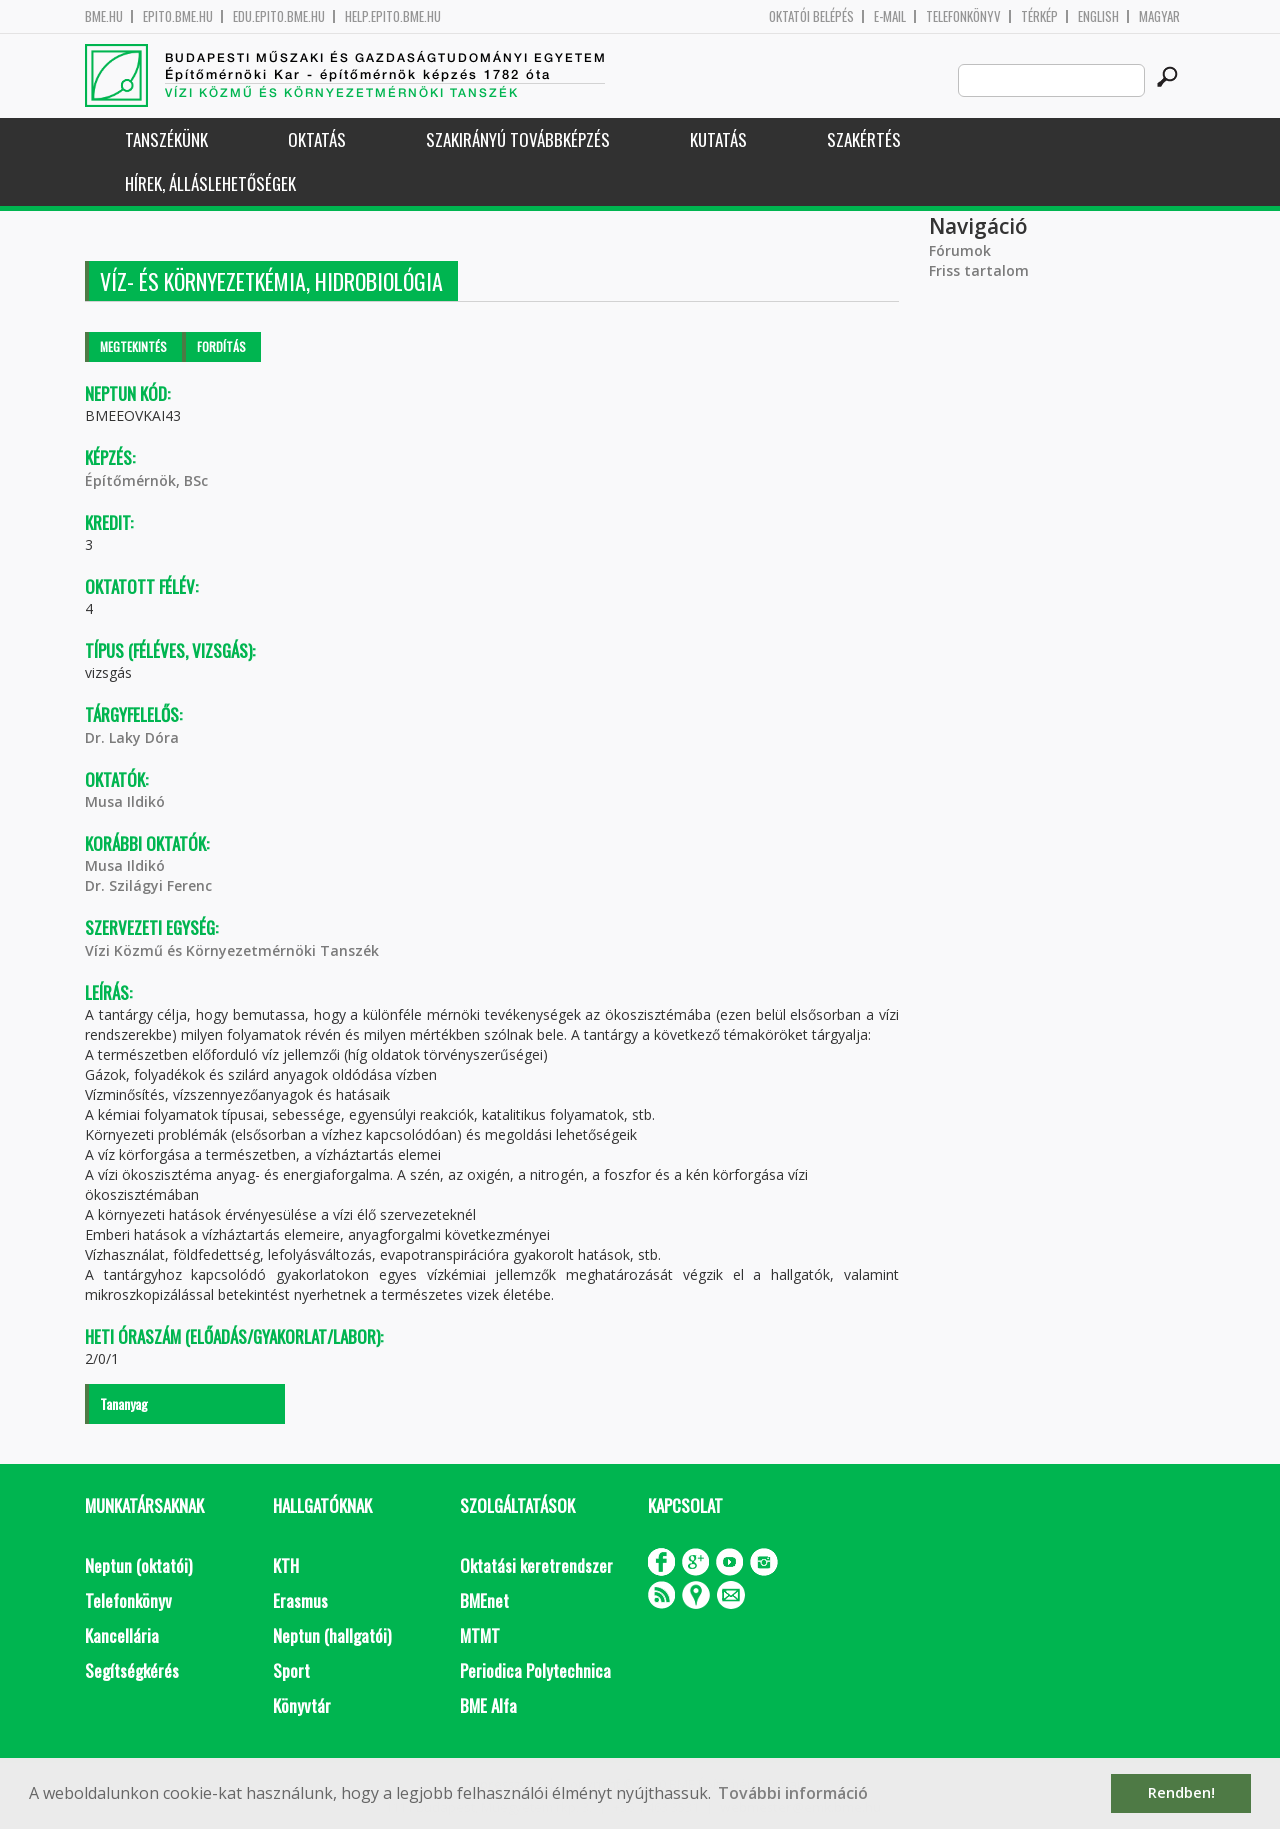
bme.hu (104, 16)
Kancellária (122, 1635)
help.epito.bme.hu (393, 16)
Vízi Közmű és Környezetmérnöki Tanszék (232, 950)
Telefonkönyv (963, 16)
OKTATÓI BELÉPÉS (811, 16)
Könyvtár (302, 1705)
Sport (291, 1670)
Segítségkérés (132, 1670)
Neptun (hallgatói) (332, 1635)
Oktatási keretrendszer (536, 1565)
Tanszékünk (166, 139)
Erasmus (300, 1600)
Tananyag (124, 1403)
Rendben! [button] (1181, 1792)
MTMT (480, 1635)
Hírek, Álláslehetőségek (210, 183)
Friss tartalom (979, 270)
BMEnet (484, 1600)
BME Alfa (488, 1705)
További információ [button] (793, 1793)
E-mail (890, 16)
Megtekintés (133, 346)
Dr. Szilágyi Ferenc (148, 885)
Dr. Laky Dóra (132, 737)
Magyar (1159, 16)
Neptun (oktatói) (138, 1565)
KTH (286, 1565)
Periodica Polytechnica (535, 1670)
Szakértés (864, 139)
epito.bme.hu (178, 16)
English (1098, 16)
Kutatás (718, 139)
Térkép (1039, 16)
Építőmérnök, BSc (146, 480)
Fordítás (221, 346)
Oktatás (317, 139)
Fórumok (960, 250)
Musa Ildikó (125, 801)
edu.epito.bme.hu (279, 16)
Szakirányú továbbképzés (518, 139)
